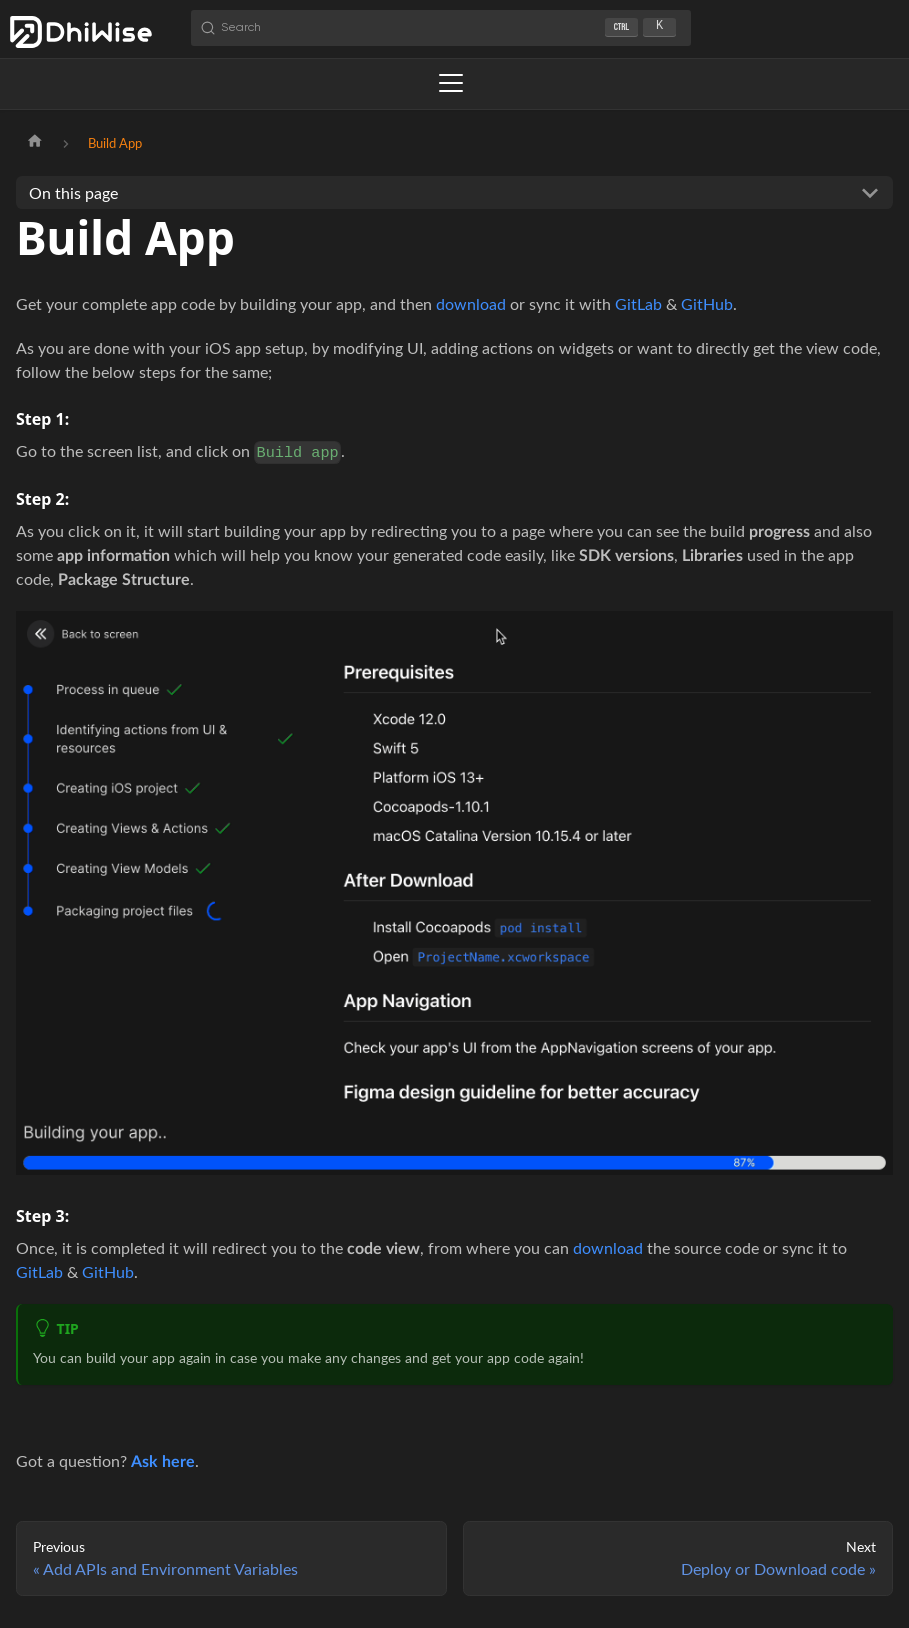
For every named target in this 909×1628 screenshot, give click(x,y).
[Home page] (35, 143)
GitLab (638, 303)
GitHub (707, 303)
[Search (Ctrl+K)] (441, 28)
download (471, 303)
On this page (73, 192)
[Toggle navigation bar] (451, 83)
